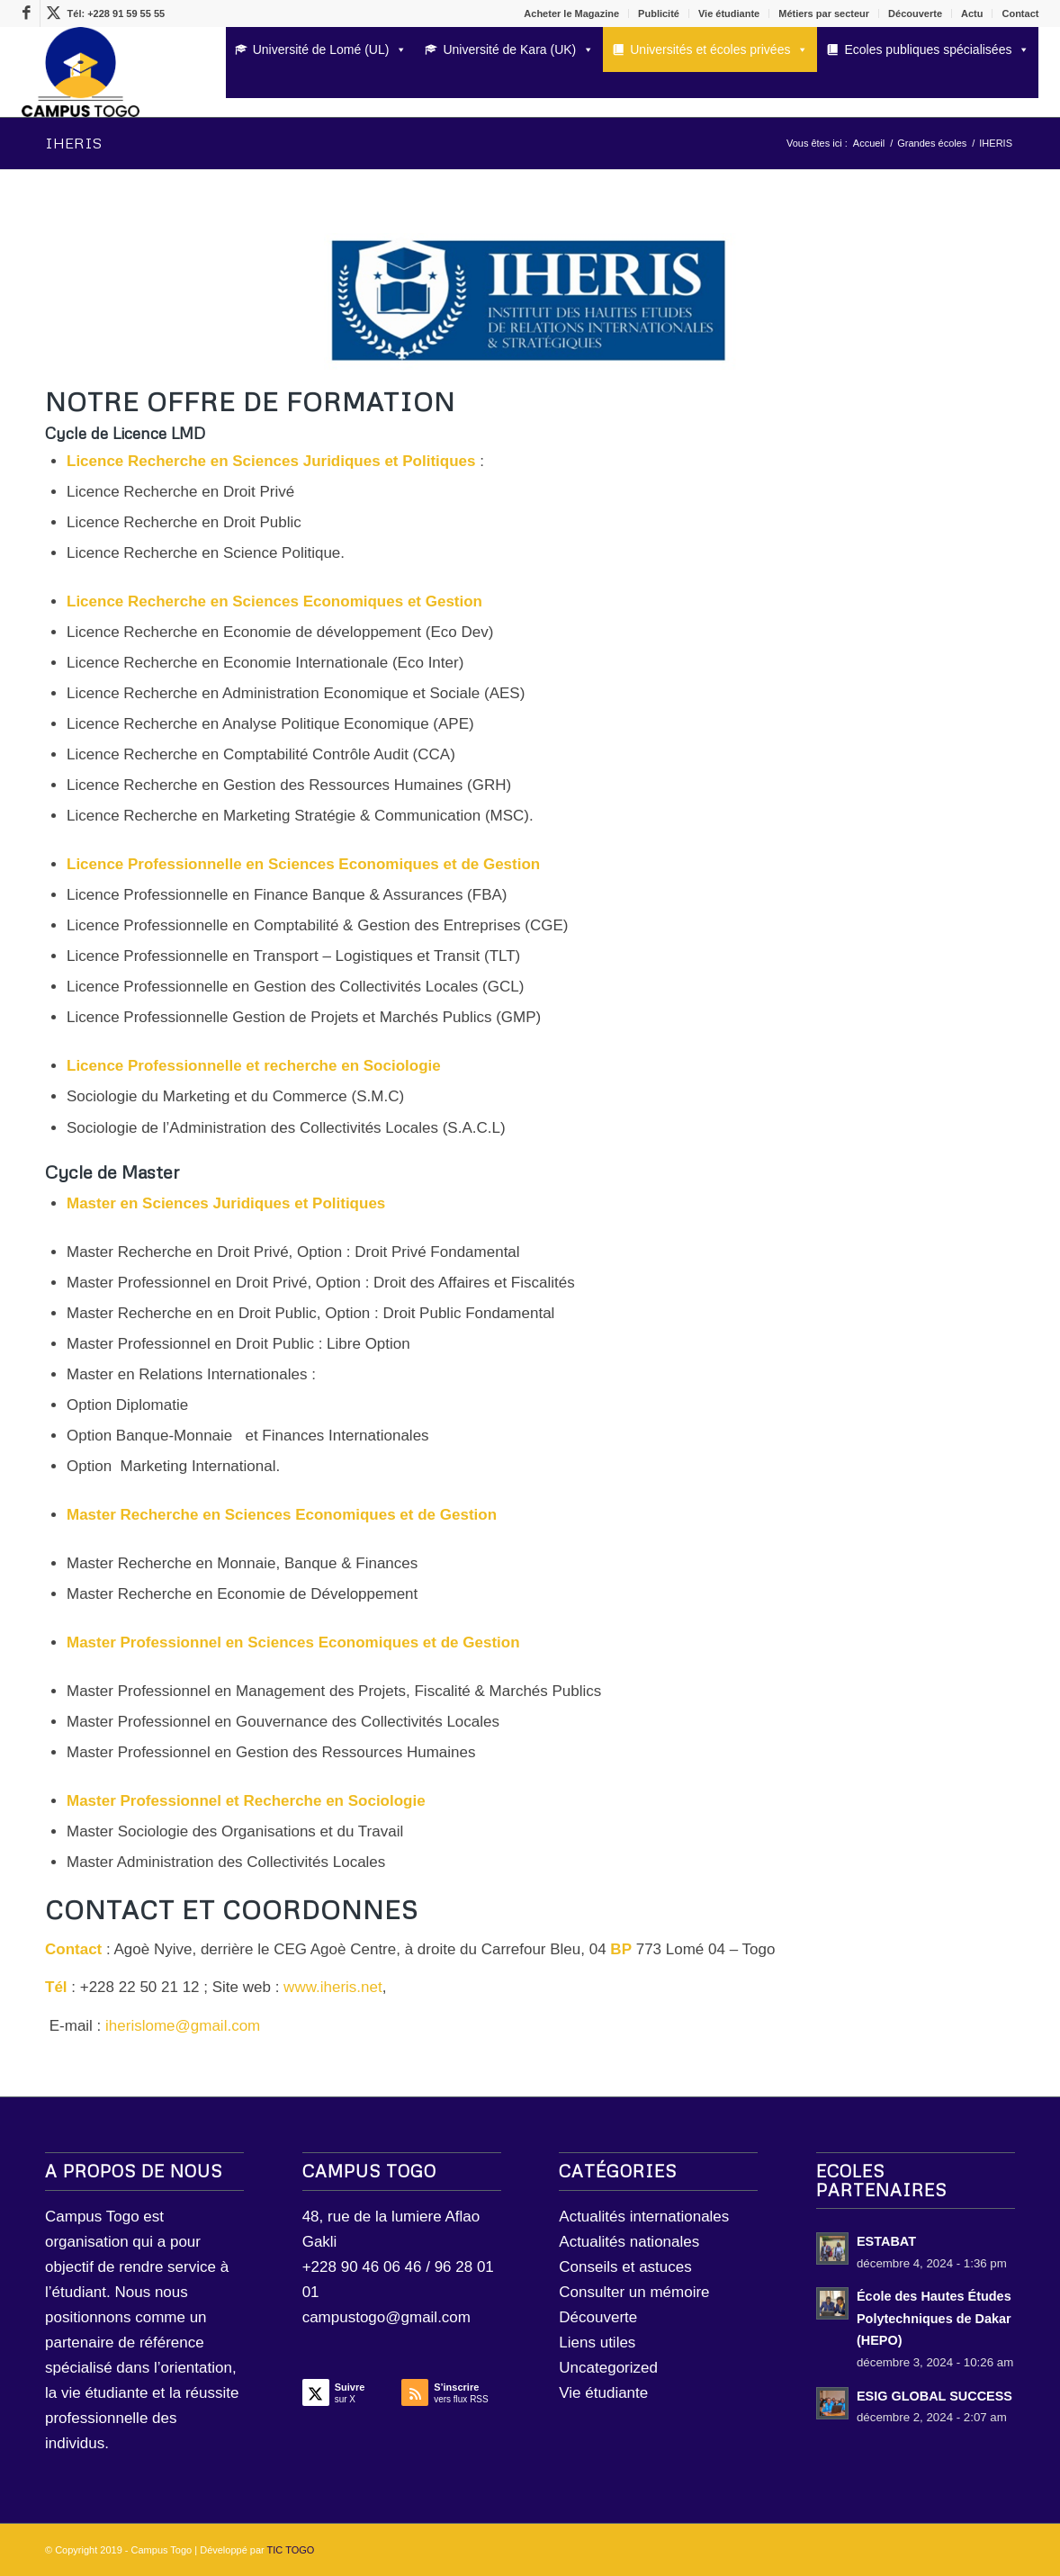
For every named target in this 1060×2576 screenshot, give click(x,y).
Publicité (658, 13)
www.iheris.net (332, 1987)
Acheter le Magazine (571, 13)
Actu (972, 13)
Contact (1020, 13)
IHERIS (73, 143)
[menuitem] (572, 13)
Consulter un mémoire (634, 2292)
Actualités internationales (644, 2216)
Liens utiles (597, 2342)
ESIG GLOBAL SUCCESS (934, 2396)
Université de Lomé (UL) (330, 49)
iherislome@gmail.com (182, 2025)
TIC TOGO (291, 2550)
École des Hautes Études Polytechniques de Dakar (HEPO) (934, 2318)
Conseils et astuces (625, 2266)
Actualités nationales (629, 2241)
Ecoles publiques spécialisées (936, 49)
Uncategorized (608, 2367)
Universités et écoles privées (719, 49)
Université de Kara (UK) (518, 49)
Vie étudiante (728, 13)
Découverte (915, 13)
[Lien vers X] (53, 13)
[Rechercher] (232, 83)
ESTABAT (886, 2241)
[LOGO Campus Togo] (80, 72)
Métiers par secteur (823, 13)
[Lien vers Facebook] (26, 13)
